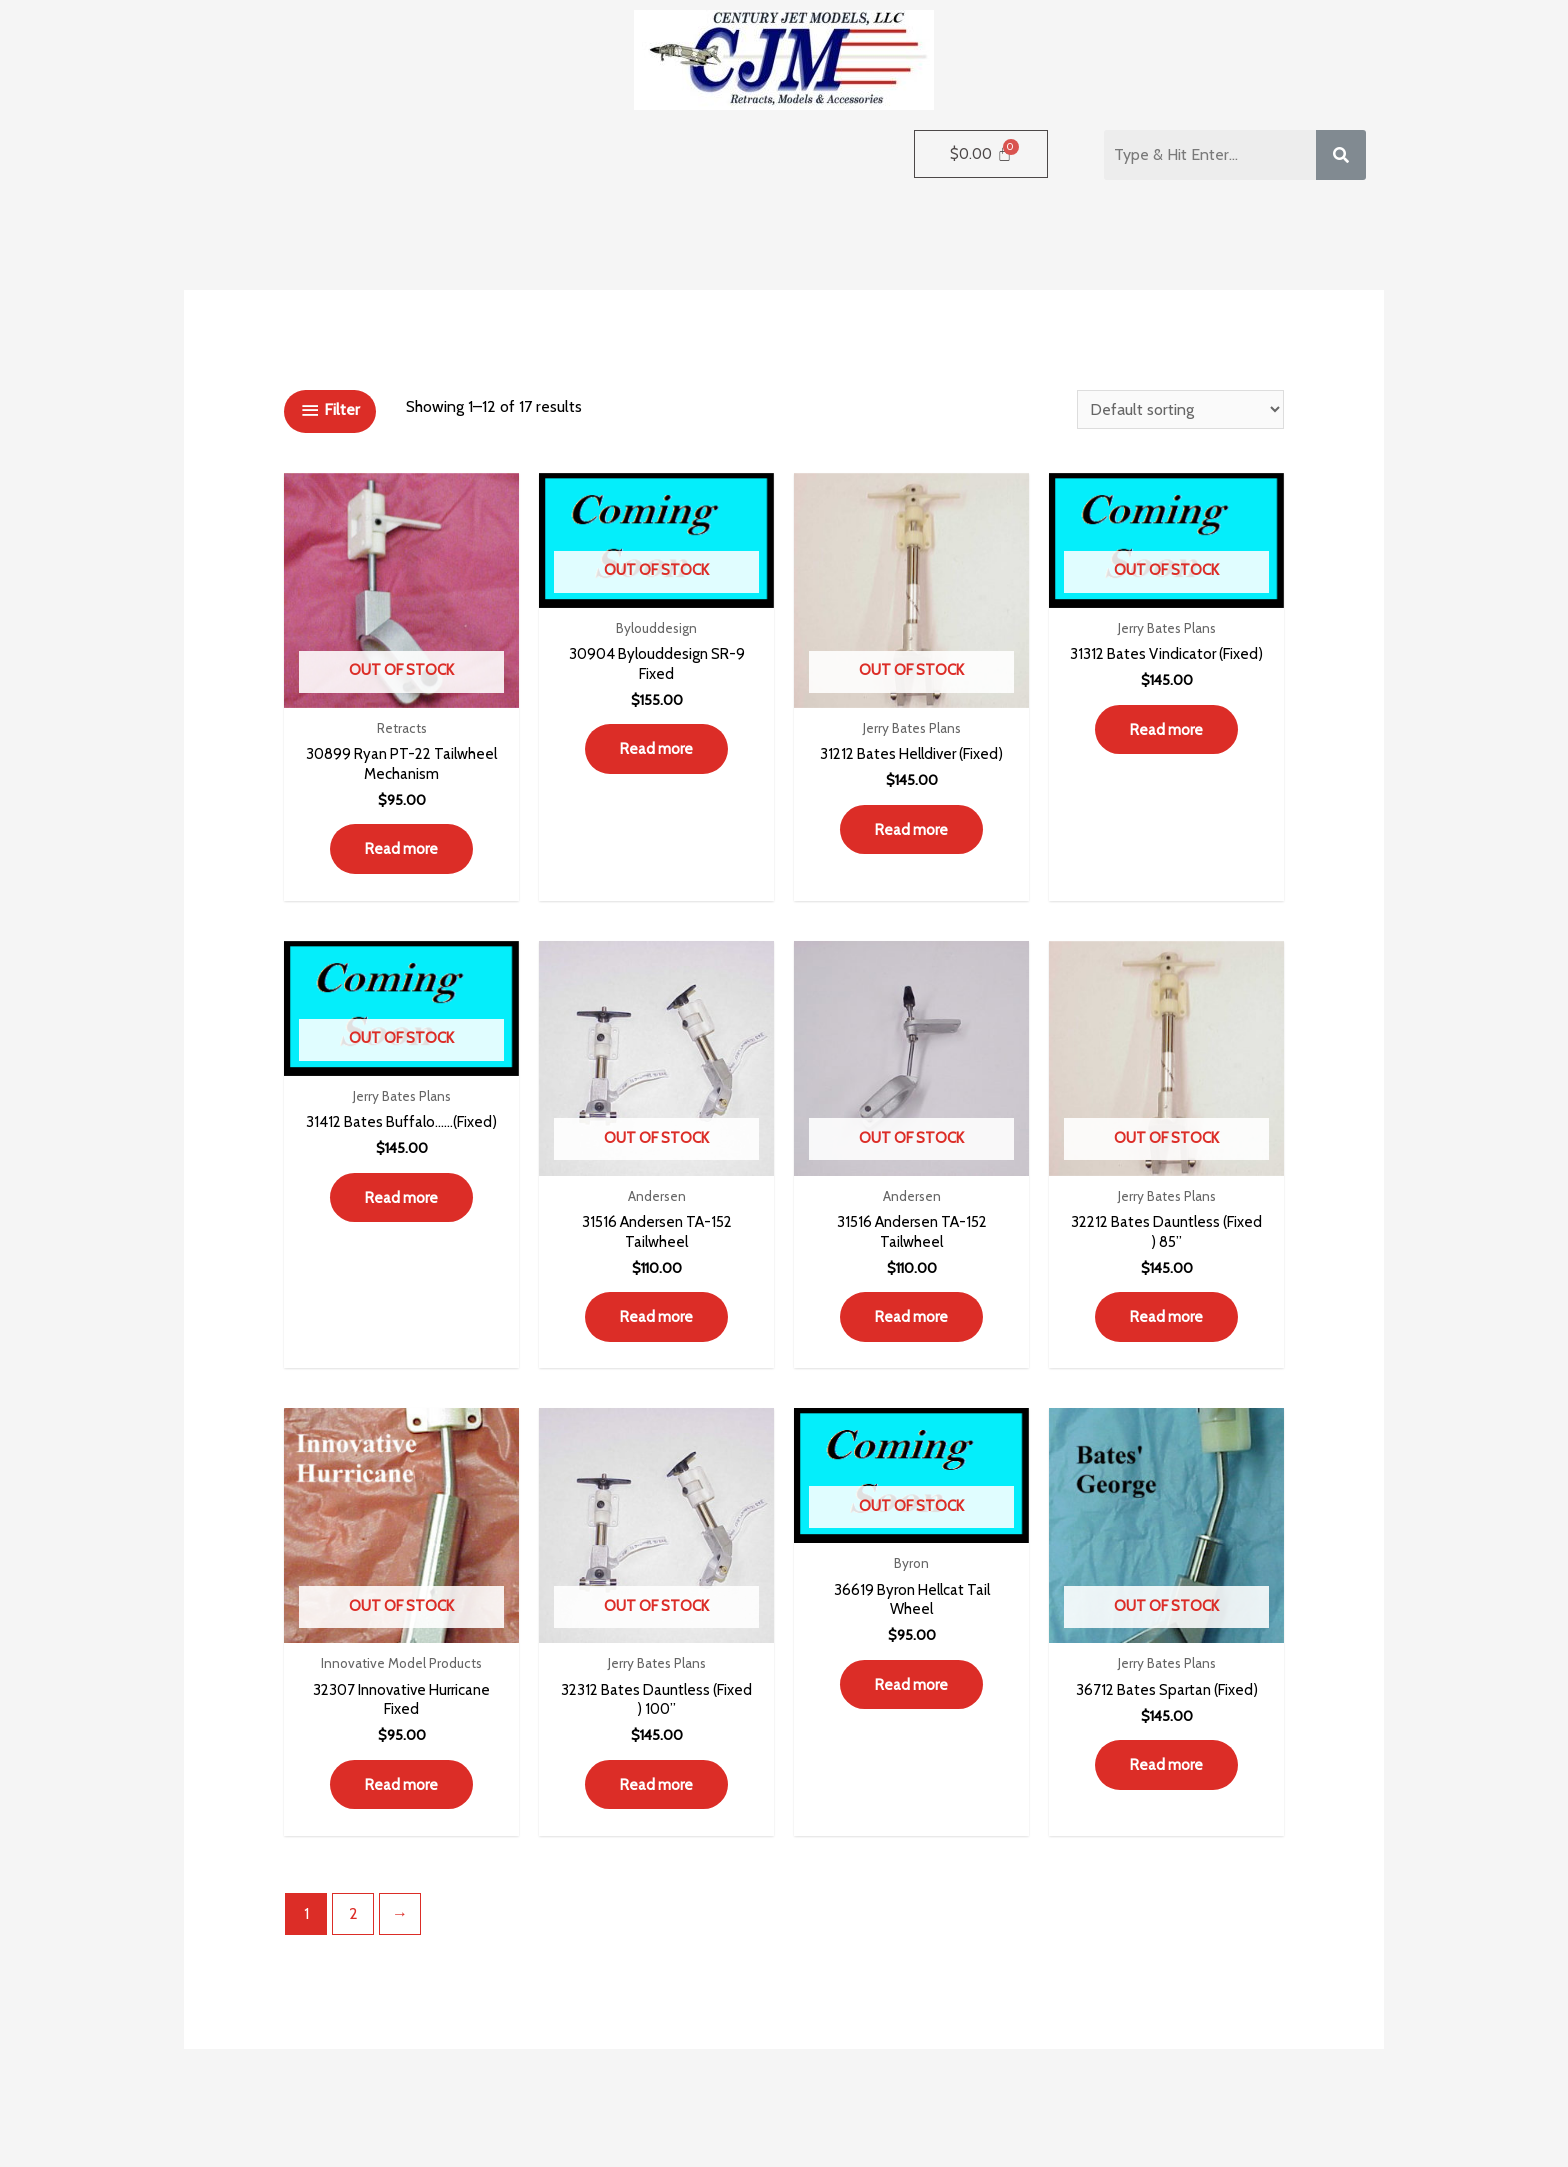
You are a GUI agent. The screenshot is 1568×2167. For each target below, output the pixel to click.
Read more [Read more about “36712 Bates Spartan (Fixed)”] (1167, 1779)
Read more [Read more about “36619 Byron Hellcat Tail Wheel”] (912, 1700)
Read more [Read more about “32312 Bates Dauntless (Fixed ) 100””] (657, 1800)
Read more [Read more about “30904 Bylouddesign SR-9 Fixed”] (657, 753)
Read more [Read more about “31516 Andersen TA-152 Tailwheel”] (657, 1326)
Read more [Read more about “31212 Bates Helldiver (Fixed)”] (912, 853)
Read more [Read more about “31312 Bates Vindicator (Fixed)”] (1167, 753)
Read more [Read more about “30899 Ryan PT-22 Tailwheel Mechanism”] (402, 853)
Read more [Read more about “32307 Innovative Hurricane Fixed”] (402, 1800)
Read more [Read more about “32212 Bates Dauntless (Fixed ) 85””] (1167, 1326)
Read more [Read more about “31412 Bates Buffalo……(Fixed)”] (402, 1226)
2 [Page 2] (353, 1931)
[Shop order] (1180, 409)
